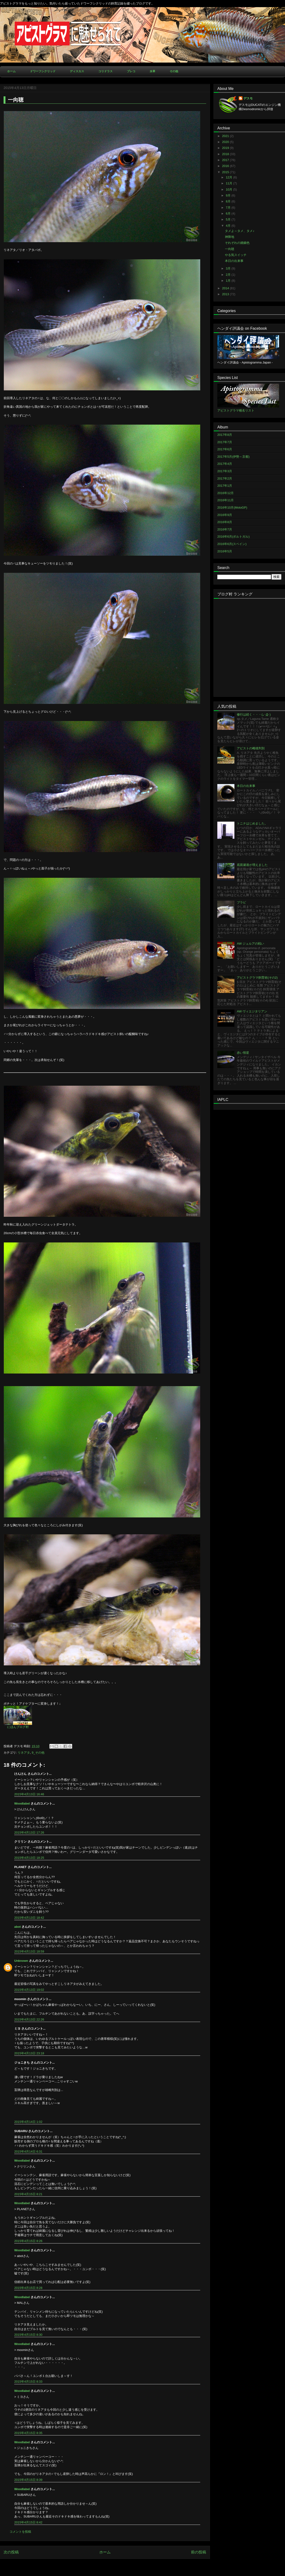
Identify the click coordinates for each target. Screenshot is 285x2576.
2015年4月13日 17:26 (29, 1832)
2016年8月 (224, 522)
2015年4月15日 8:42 (28, 2522)
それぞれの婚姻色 (237, 243)
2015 (226, 172)
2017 (226, 160)
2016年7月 (224, 529)
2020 (226, 142)
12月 (229, 177)
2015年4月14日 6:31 (28, 2151)
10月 (229, 189)
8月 (229, 201)
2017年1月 (224, 485)
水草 (152, 71)
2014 (226, 288)
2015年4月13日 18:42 (29, 1917)
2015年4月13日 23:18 (29, 2053)
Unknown (21, 1961)
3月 (229, 268)
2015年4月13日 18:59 (29, 1951)
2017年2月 (224, 478)
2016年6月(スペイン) (232, 544)
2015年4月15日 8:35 (28, 2433)
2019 (226, 148)
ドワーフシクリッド (43, 71)
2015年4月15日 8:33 (28, 2381)
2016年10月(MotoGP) (232, 507)
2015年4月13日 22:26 (29, 2019)
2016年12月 (225, 493)
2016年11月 (225, 500)
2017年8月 (224, 435)
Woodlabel (22, 1803)
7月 (229, 207)
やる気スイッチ (236, 255)
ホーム (11, 71)
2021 (226, 136)
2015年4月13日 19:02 (29, 1990)
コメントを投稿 (20, 2531)
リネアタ (24, 1752)
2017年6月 (224, 449)
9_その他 (38, 1752)
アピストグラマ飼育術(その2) (257, 977)
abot (17, 1926)
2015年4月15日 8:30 (28, 2334)
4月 (229, 225)
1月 (229, 280)
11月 (229, 183)
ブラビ (241, 902)
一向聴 (229, 249)
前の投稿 (198, 2552)
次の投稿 (11, 2552)
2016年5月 (224, 551)
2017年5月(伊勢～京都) (233, 456)
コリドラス (105, 71)
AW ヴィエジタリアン (252, 1011)
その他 (174, 71)
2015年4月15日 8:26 (28, 2241)
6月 (229, 213)
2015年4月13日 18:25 (29, 1858)
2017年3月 (224, 471)
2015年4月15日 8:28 (28, 2288)
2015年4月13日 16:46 (29, 1794)
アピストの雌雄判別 (251, 748)
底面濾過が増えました (252, 865)
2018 (226, 154)
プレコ (131, 71)
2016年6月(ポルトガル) (233, 536)
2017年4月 (224, 464)
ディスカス (77, 71)
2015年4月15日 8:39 (28, 2480)
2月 (229, 274)
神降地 (229, 237)
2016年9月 (224, 515)
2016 (226, 166)
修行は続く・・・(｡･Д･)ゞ (255, 714)
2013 (226, 294)
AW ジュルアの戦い (250, 943)
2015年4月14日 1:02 (28, 2122)
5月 (229, 219)
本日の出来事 (234, 261)
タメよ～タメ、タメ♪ (239, 231)
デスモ (248, 98)
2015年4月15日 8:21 (28, 2194)
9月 (229, 195)
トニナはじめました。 (252, 823)
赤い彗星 (243, 1053)
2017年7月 (224, 442)
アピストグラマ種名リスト (235, 410)
